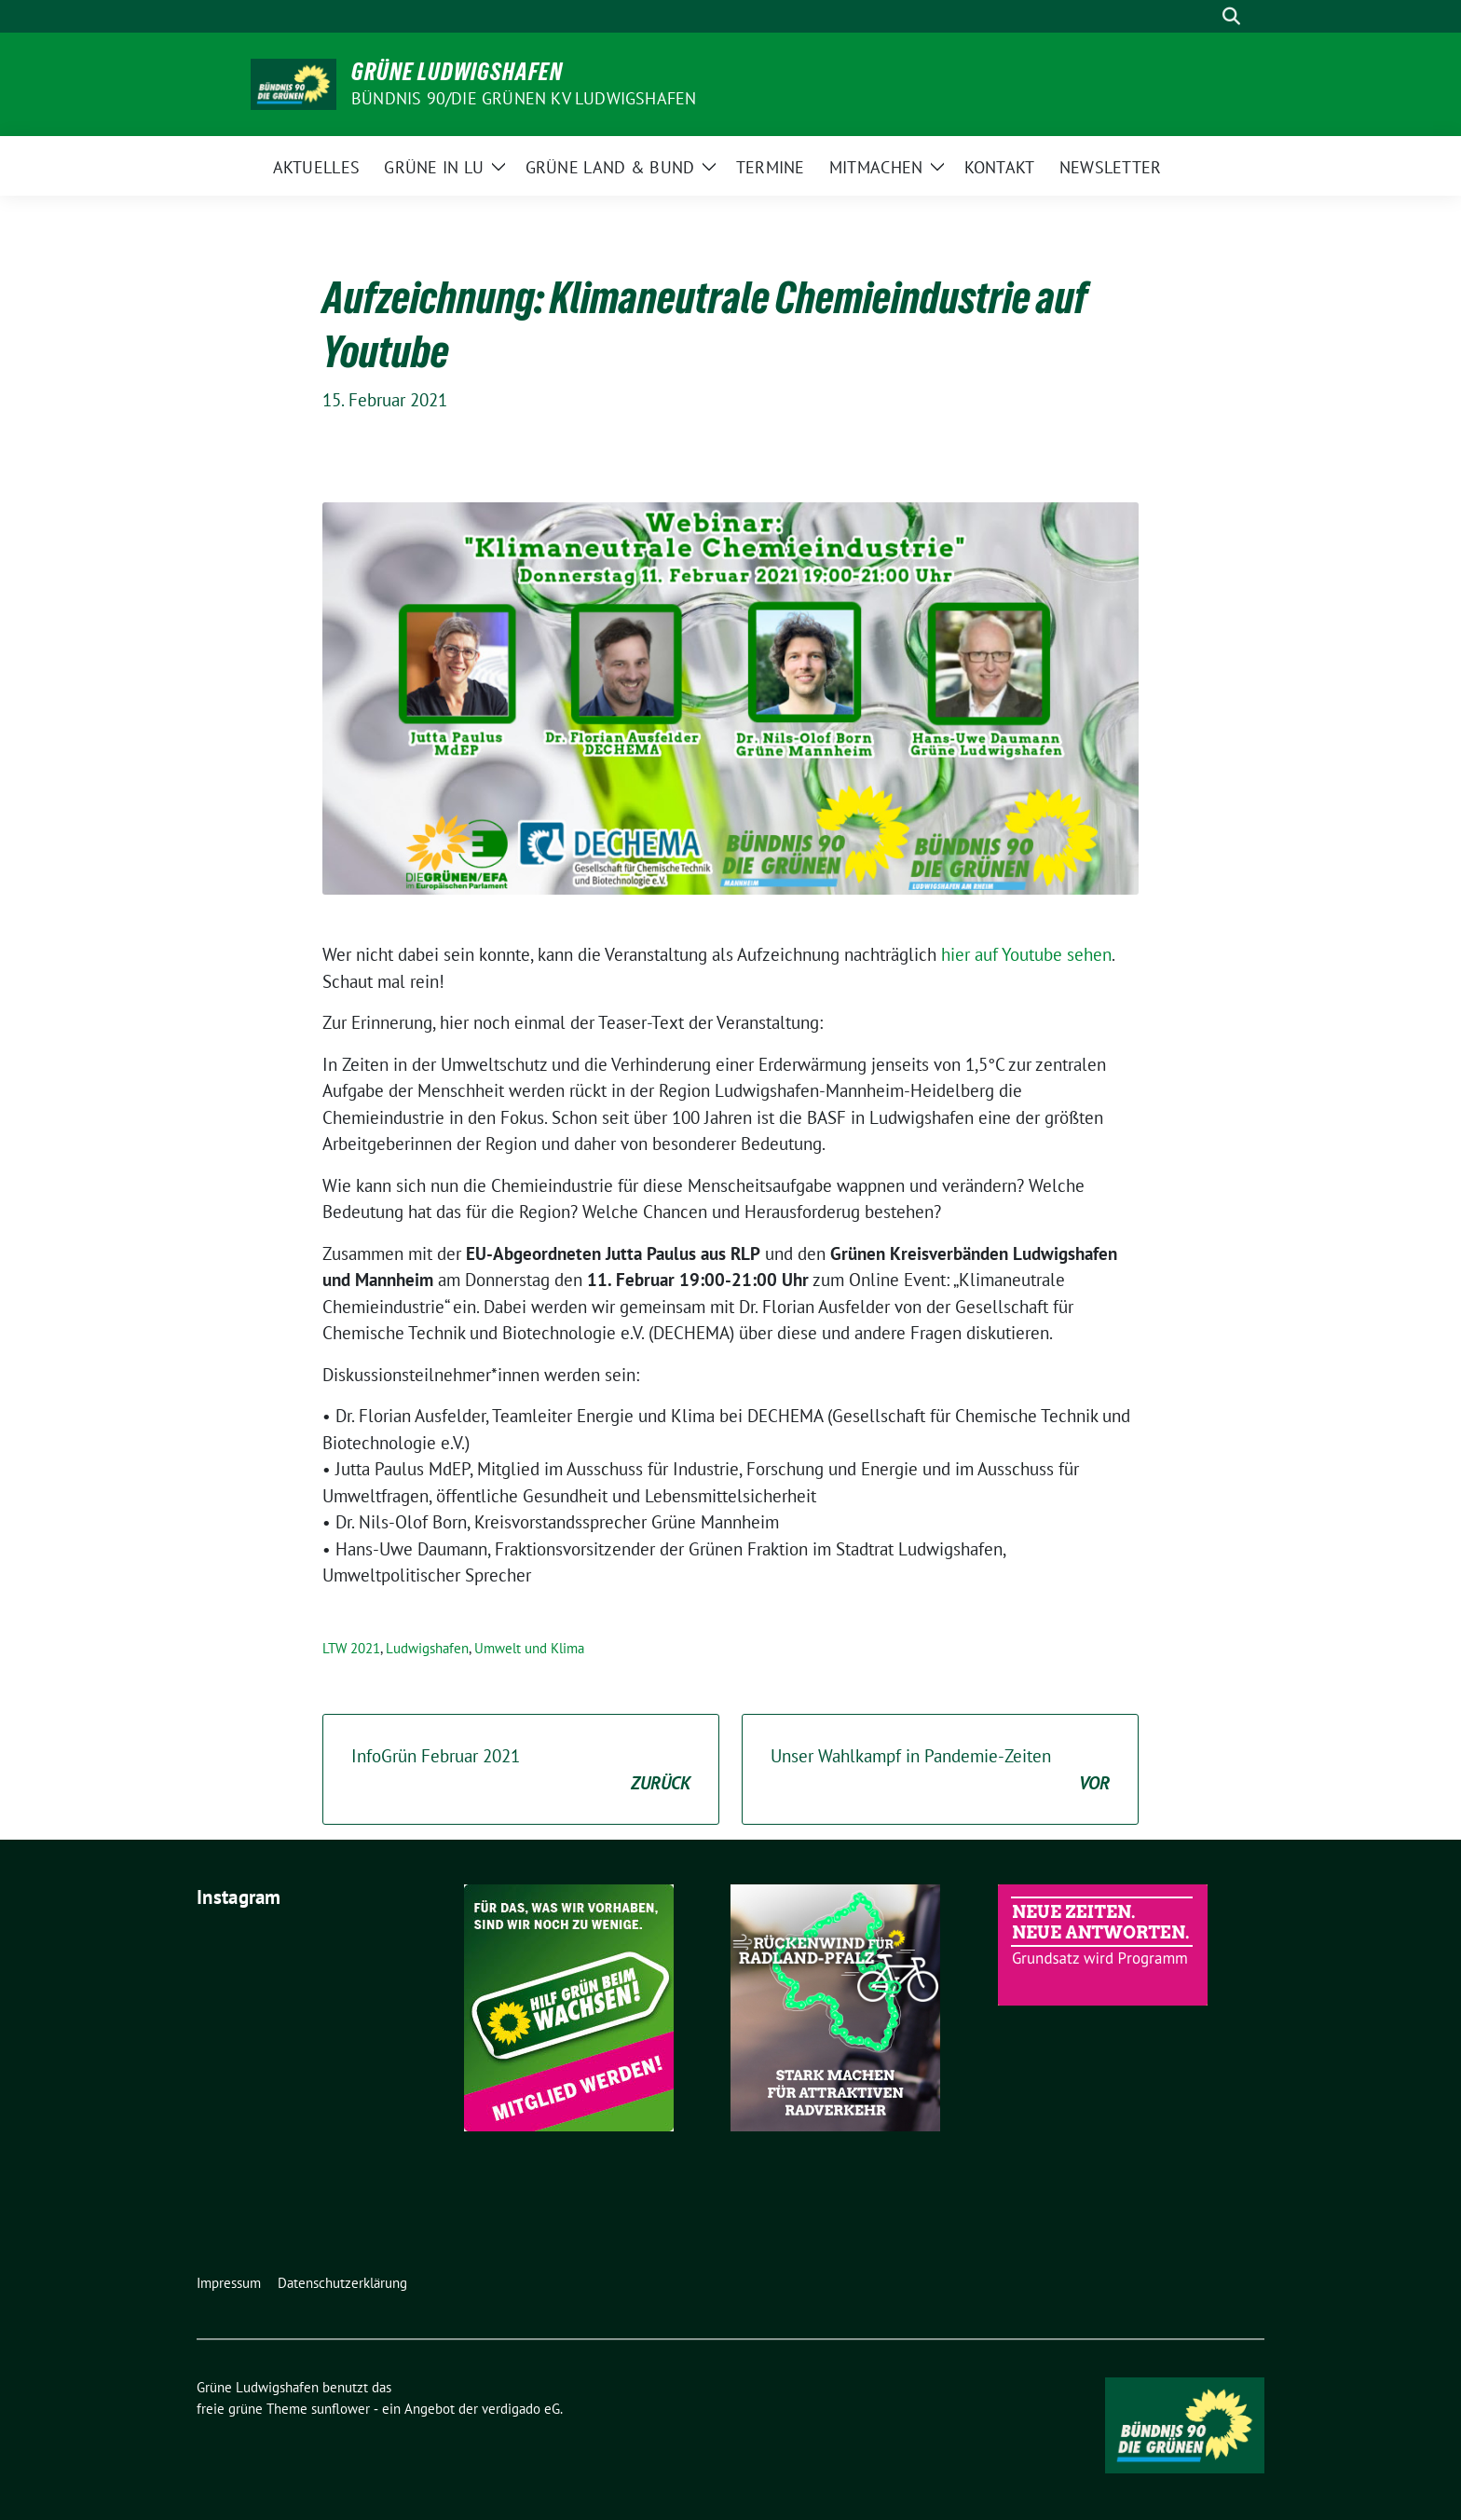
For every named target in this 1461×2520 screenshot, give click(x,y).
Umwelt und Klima (529, 1648)
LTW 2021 (351, 1648)
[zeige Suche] (1231, 16)
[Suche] (1204, 16)
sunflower (340, 2408)
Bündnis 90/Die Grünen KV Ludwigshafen (523, 98)
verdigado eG (521, 2408)
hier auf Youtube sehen (1024, 954)
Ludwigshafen (427, 1648)
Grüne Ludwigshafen (457, 72)
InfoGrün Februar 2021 (520, 1770)
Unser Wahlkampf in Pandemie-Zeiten (940, 1770)
